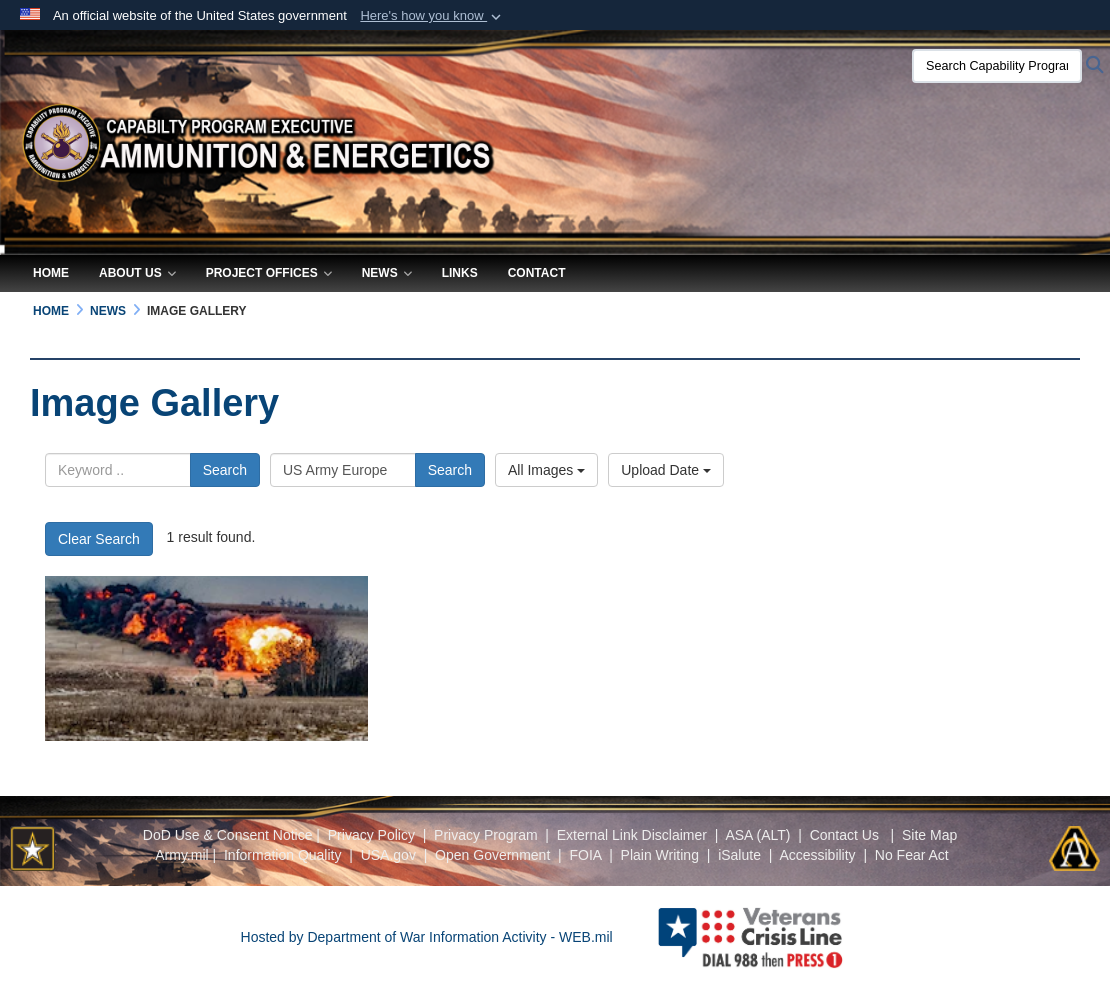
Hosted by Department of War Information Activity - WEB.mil (427, 937)
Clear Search (99, 539)
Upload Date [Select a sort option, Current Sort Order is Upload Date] (666, 470)
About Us (137, 273)
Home (51, 273)
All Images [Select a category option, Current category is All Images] (546, 470)
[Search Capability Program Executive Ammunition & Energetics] (997, 66)
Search (225, 470)
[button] (432, 16)
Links (460, 273)
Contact (537, 273)
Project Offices (269, 273)
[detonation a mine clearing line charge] (206, 658)
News (387, 273)
